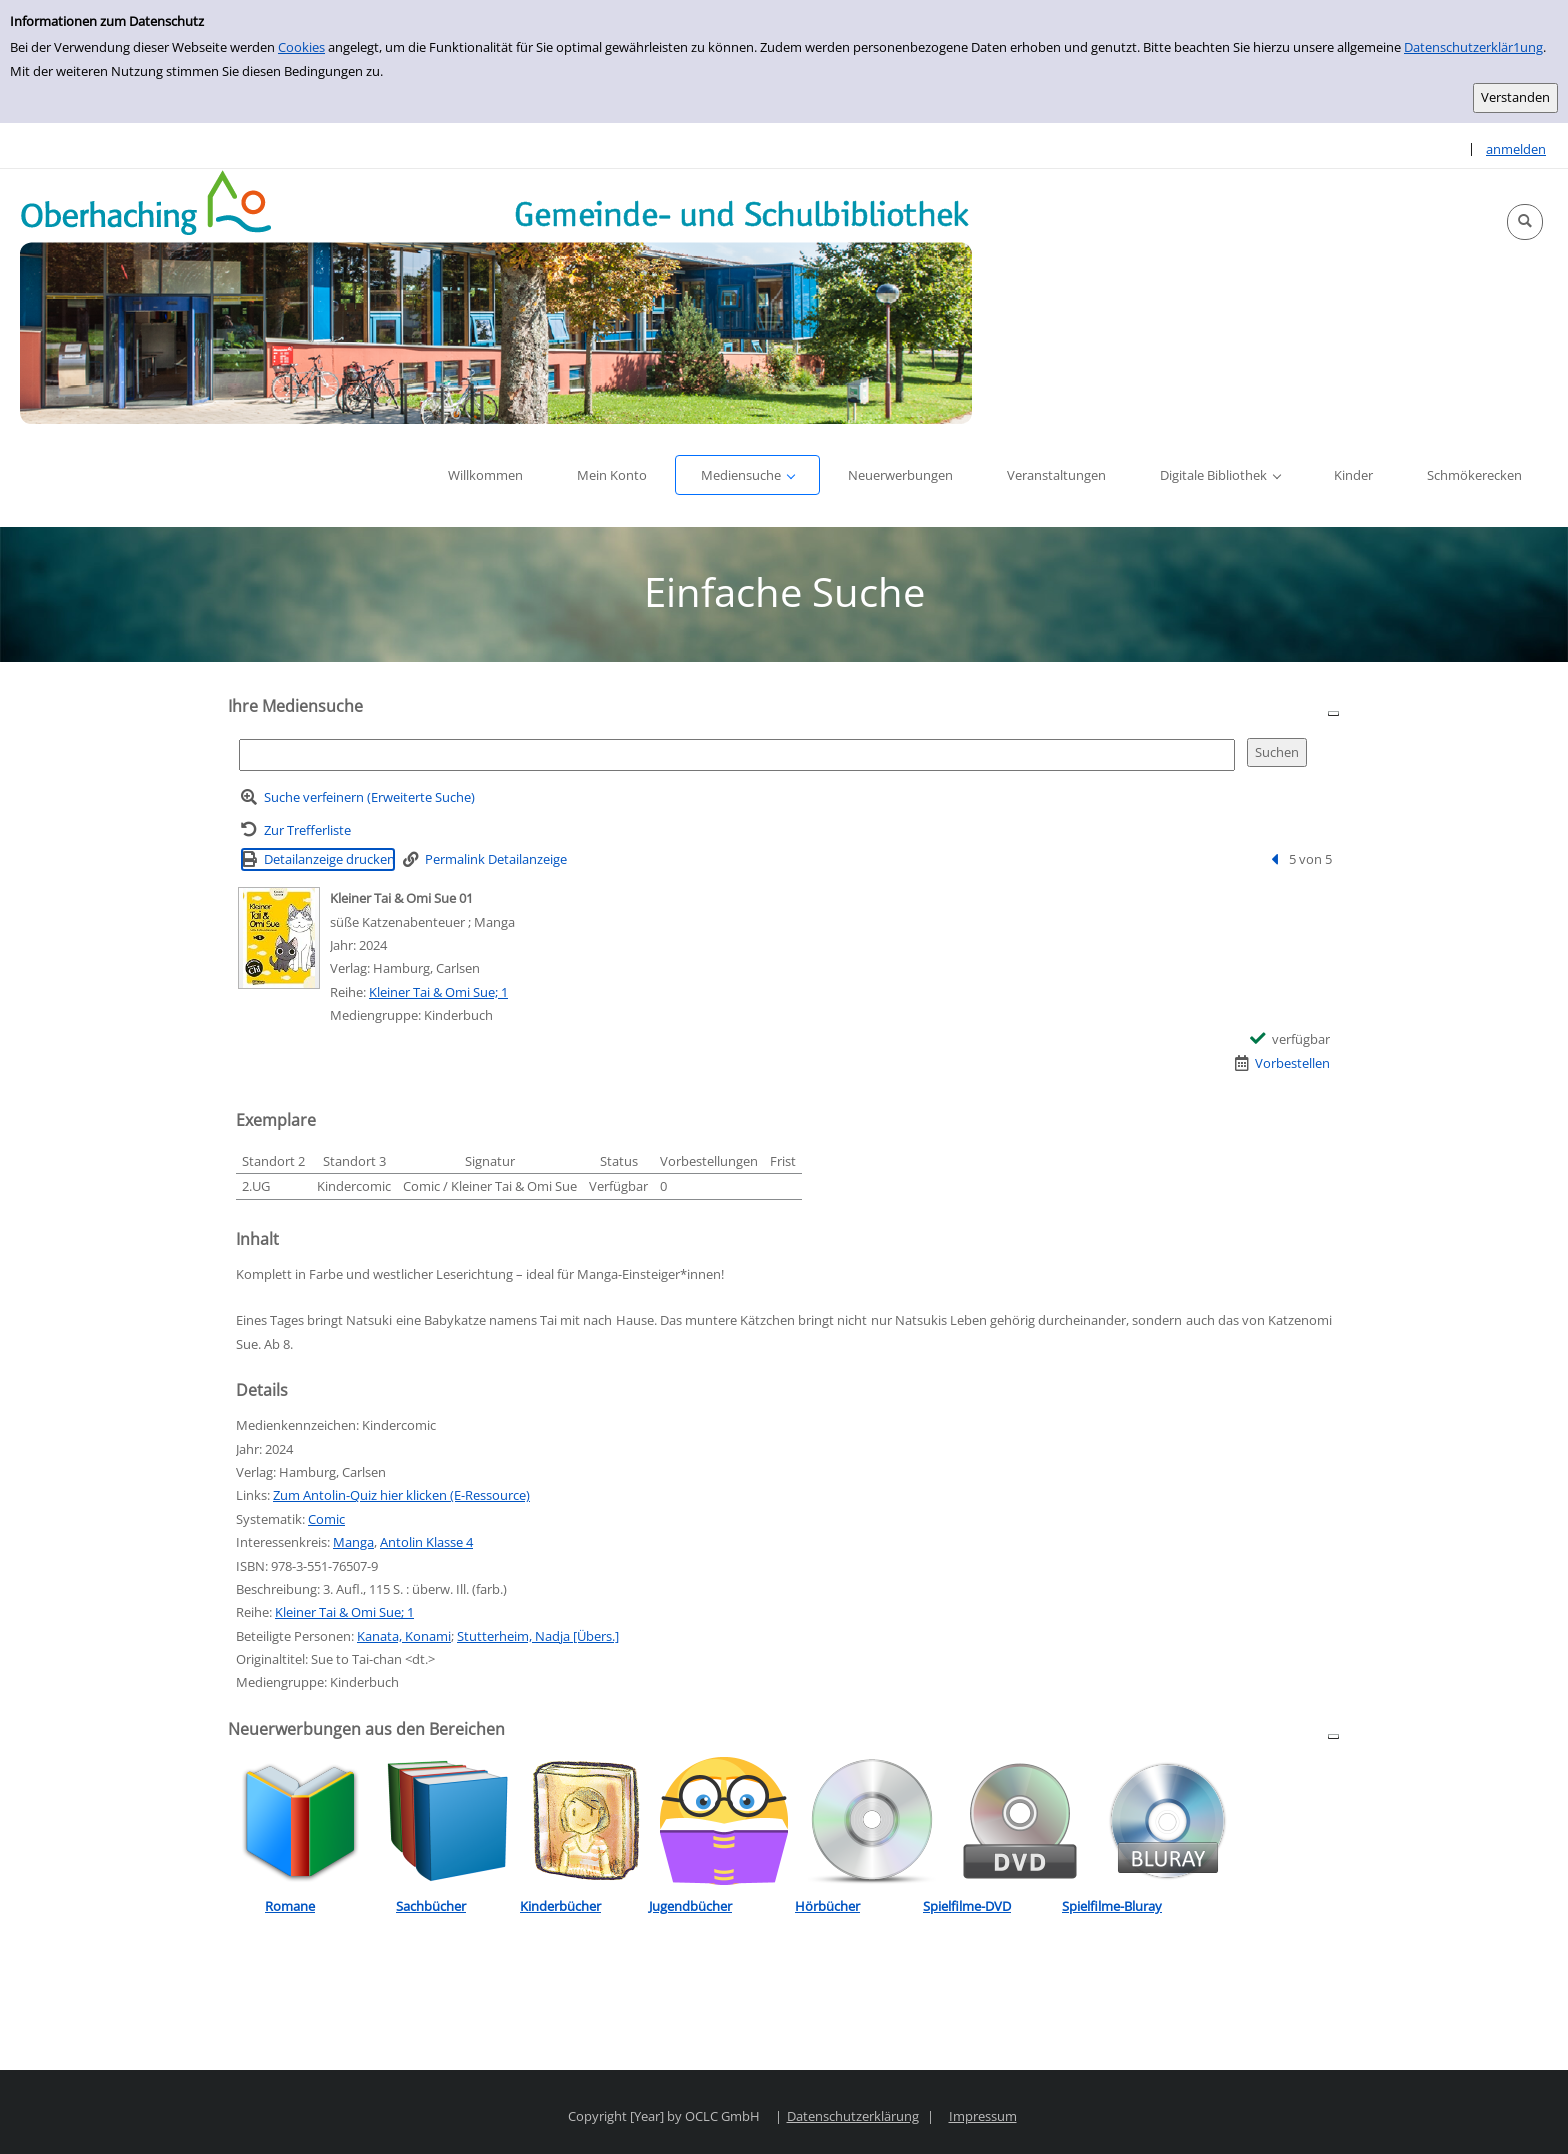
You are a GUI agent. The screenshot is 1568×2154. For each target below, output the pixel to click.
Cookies (301, 47)
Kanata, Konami (404, 1636)
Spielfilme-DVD (967, 1906)
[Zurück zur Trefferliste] (296, 830)
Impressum (983, 2116)
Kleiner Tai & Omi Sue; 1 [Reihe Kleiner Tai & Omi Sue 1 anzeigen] (438, 992)
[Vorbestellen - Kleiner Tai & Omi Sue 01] (1283, 1063)
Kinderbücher (560, 1906)
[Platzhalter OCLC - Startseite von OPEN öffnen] (496, 296)
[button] (1525, 222)
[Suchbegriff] (737, 754)
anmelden (1516, 149)
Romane (290, 1906)
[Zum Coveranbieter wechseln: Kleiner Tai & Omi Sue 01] (279, 938)
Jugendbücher (690, 1906)
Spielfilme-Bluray (1112, 1906)
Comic (326, 1519)
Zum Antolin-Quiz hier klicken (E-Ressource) (401, 1495)
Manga (353, 1542)
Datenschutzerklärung (853, 2116)
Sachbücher (431, 1906)
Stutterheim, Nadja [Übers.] (538, 1636)
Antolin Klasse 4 (426, 1542)
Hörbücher (827, 1906)
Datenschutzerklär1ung (1473, 47)
